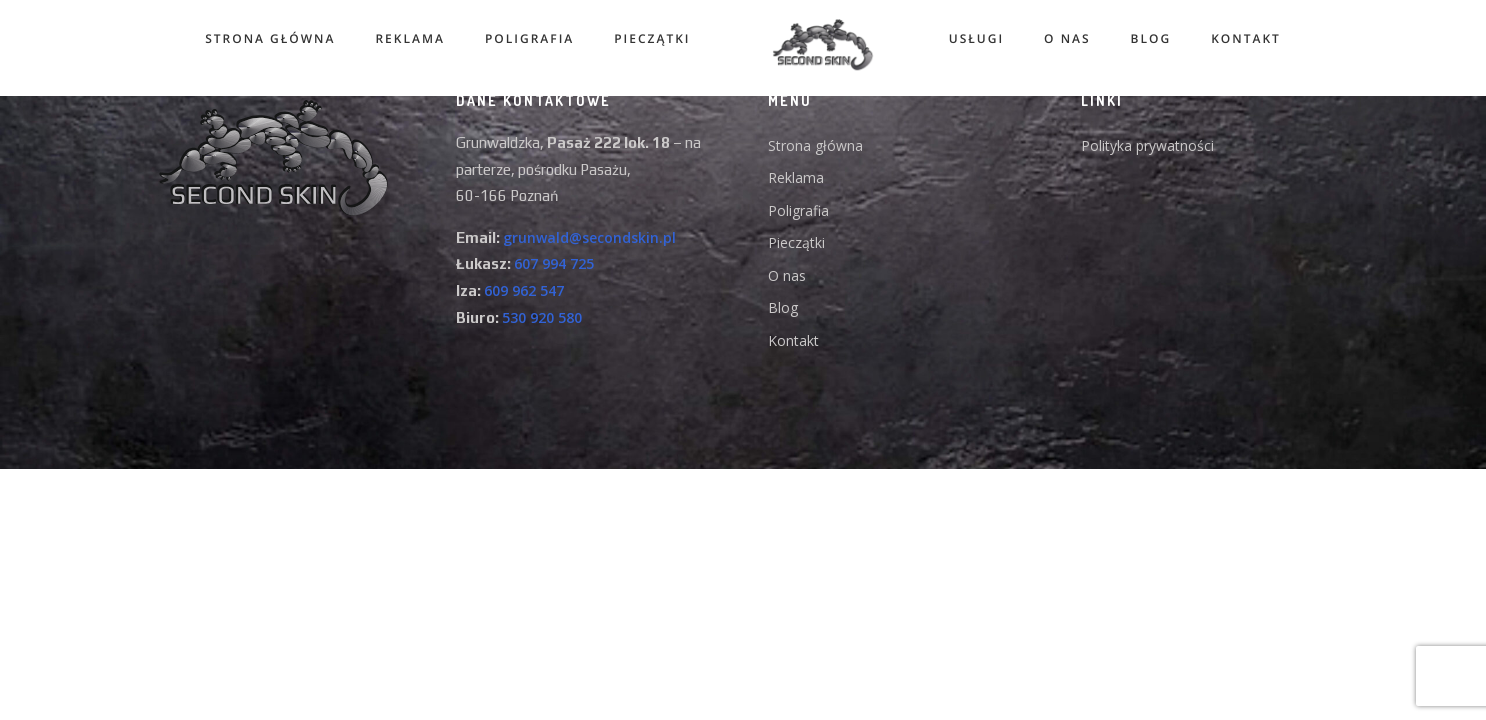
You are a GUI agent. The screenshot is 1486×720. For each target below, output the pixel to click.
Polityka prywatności (1147, 145)
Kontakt (793, 340)
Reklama (404, 38)
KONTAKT (1251, 38)
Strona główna (265, 38)
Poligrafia (524, 38)
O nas (1072, 38)
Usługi (981, 38)
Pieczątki (647, 38)
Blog (1156, 38)
